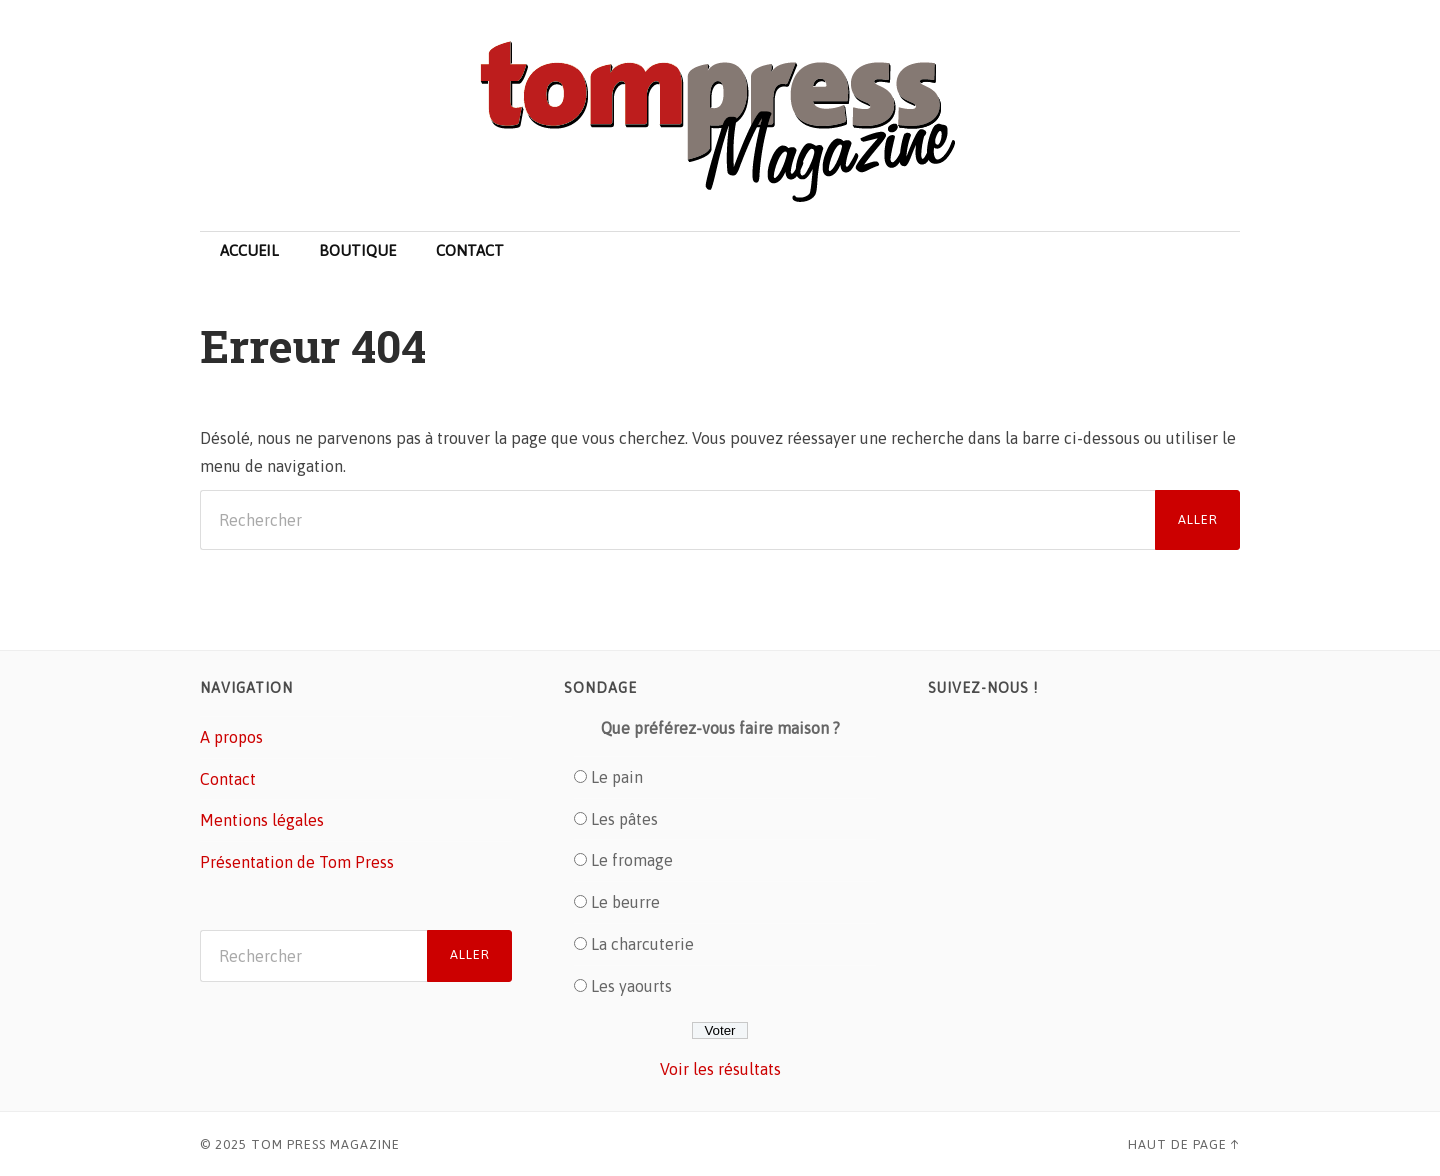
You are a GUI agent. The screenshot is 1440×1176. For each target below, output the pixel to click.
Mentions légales (262, 820)
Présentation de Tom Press (297, 862)
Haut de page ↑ (1184, 1144)
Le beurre (625, 902)
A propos (231, 737)
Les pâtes (624, 819)
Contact (470, 250)
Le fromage (632, 860)
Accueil (249, 250)
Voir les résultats (720, 1069)
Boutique (357, 250)
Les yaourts (631, 986)
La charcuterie (642, 944)
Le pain (617, 777)
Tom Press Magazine (325, 1144)
